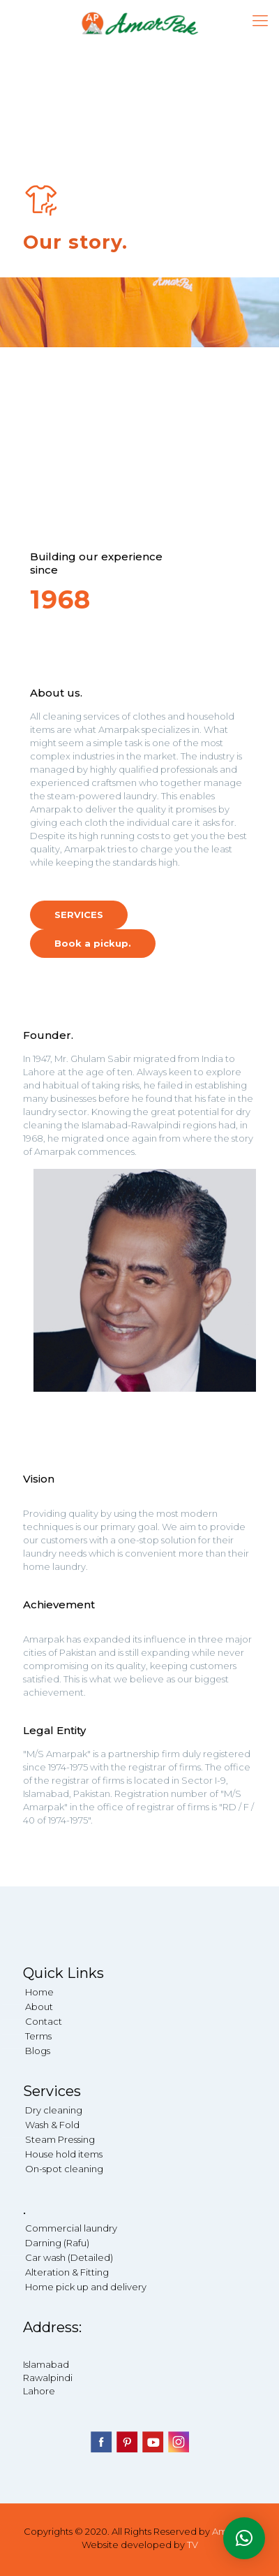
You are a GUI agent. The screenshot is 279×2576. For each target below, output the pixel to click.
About (39, 2006)
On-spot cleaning (64, 2168)
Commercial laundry (71, 2228)
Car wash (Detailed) (69, 2257)
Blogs (37, 2050)
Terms (38, 2036)
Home (39, 1992)
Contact (43, 2021)
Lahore (39, 2390)
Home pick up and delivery (85, 2286)
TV (192, 2544)
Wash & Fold (52, 2124)
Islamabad (46, 2364)
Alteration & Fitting (67, 2272)
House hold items (64, 2154)
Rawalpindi (48, 2377)
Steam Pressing (60, 2139)
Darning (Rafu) (57, 2242)
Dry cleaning (53, 2110)
